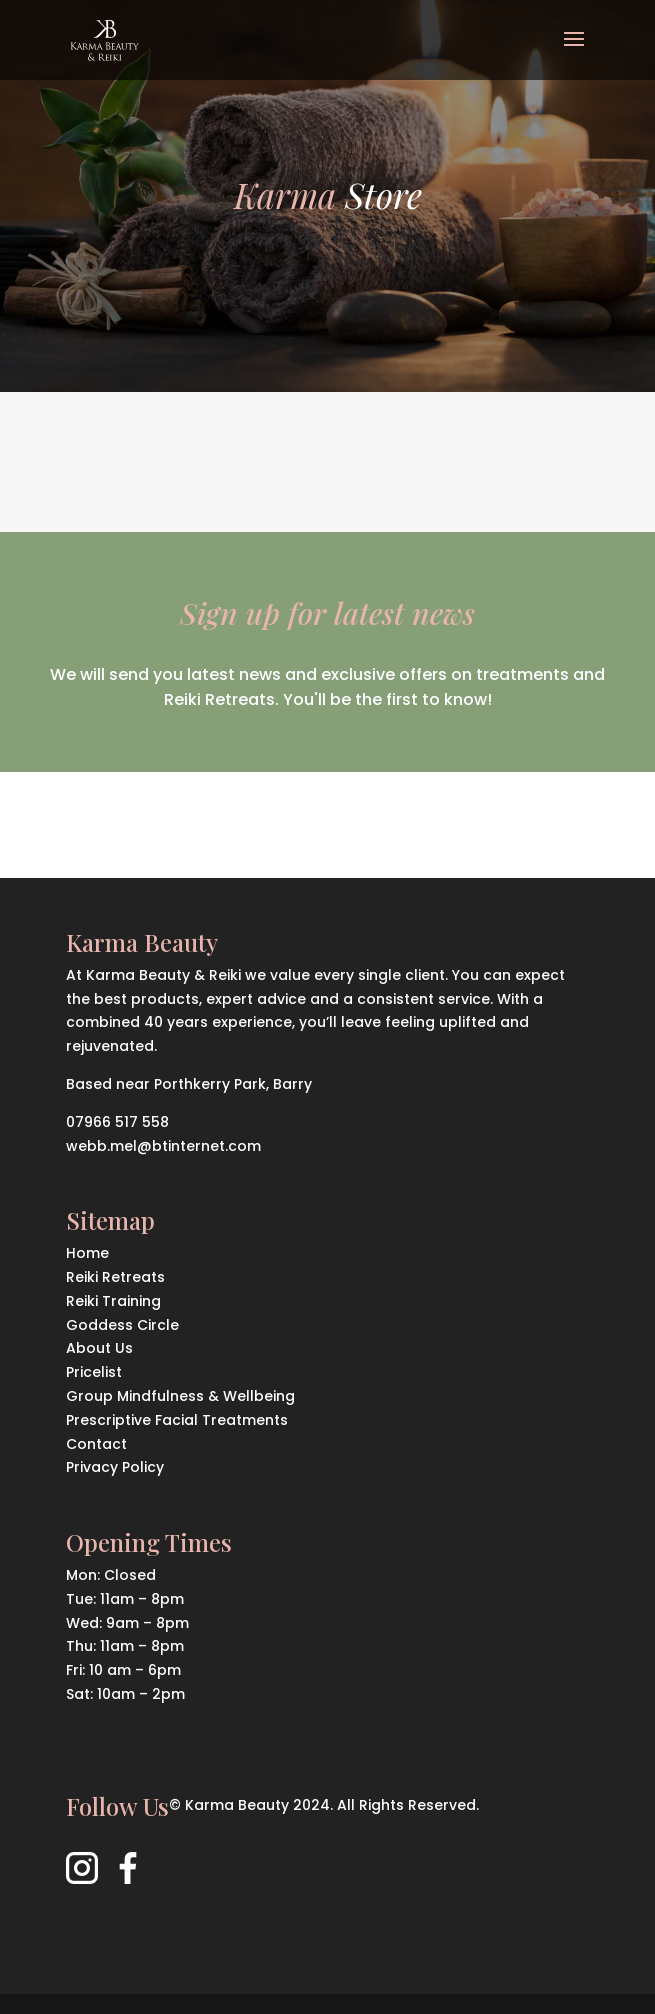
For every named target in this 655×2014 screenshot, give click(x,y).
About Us (99, 1348)
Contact (96, 1444)
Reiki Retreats (115, 1277)
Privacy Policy (115, 1467)
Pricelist (94, 1372)
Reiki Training (113, 1301)
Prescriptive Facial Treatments (177, 1420)
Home (87, 1253)
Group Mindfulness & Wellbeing (180, 1396)
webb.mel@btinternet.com (163, 1146)
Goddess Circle (122, 1325)
